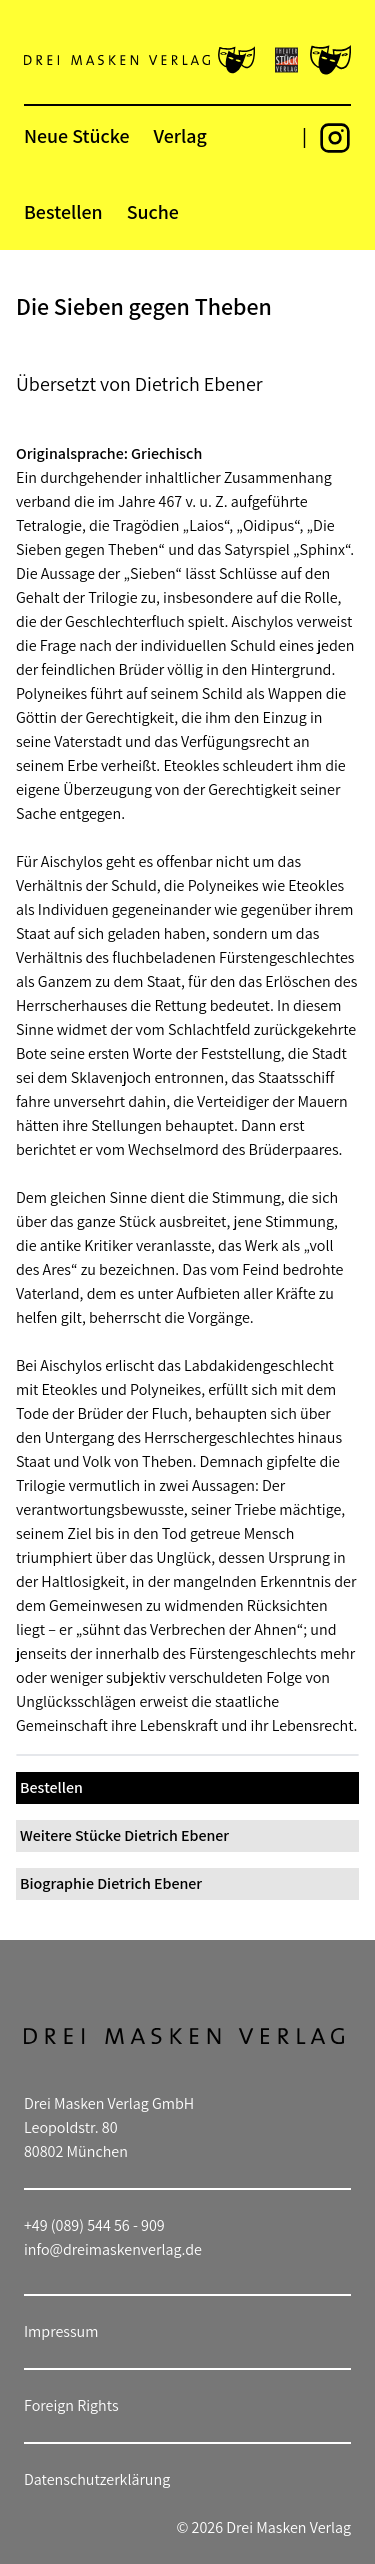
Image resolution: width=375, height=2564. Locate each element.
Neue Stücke (76, 136)
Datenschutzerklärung (97, 2479)
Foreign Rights (71, 2405)
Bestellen (63, 212)
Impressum (61, 2331)
